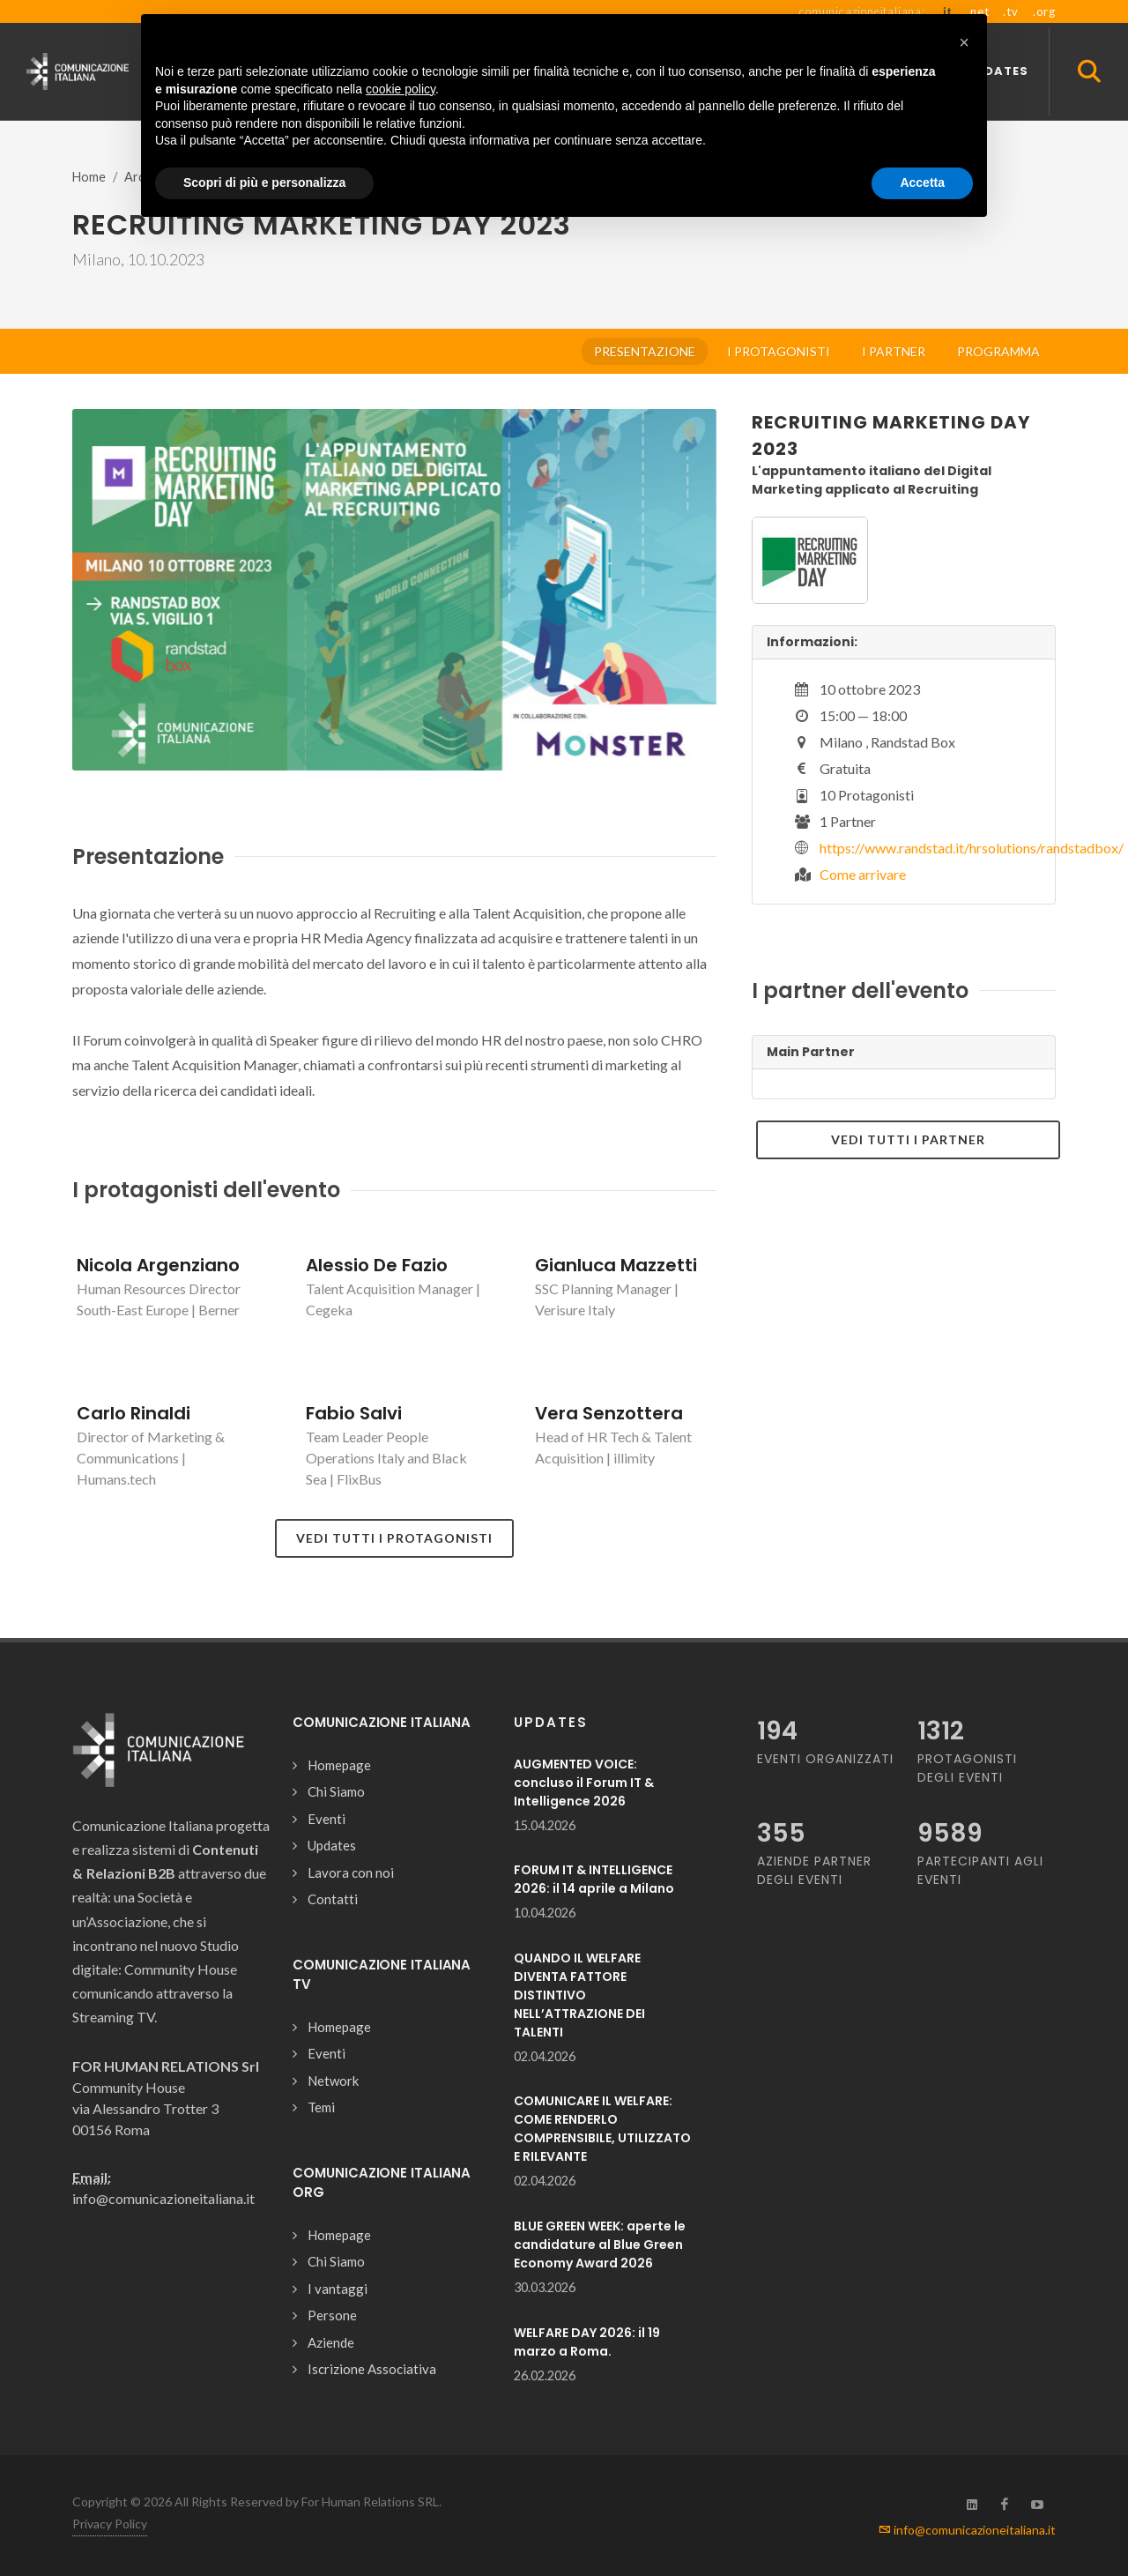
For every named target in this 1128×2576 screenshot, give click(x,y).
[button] (964, 42)
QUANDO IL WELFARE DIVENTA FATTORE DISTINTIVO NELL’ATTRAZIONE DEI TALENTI (579, 1995)
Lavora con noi (351, 1872)
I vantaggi (337, 2289)
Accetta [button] (922, 182)
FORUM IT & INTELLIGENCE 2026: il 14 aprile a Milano (594, 1879)
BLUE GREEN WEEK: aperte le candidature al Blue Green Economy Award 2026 (600, 2244)
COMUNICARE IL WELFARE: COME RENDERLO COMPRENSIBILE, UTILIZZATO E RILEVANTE (602, 2128)
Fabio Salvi (354, 1413)
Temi (321, 2107)
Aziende (331, 2342)
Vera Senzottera (609, 1413)
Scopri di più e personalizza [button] (264, 182)
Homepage (339, 1765)
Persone (332, 2315)
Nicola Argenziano (158, 1265)
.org (1044, 11)
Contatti (333, 1899)
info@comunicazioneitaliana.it (967, 2529)
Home (89, 176)
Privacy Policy (109, 2523)
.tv (1010, 11)
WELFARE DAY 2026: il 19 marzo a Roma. (587, 2342)
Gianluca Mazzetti (616, 1265)
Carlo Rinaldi (133, 1413)
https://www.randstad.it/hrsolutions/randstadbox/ (972, 847)
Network (333, 2080)
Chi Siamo (336, 1791)
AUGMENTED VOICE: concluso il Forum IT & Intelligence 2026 (584, 1782)
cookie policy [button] (400, 89)
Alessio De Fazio (377, 1265)
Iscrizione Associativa (372, 2369)
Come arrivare (863, 874)
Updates (332, 1845)
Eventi (326, 1819)
